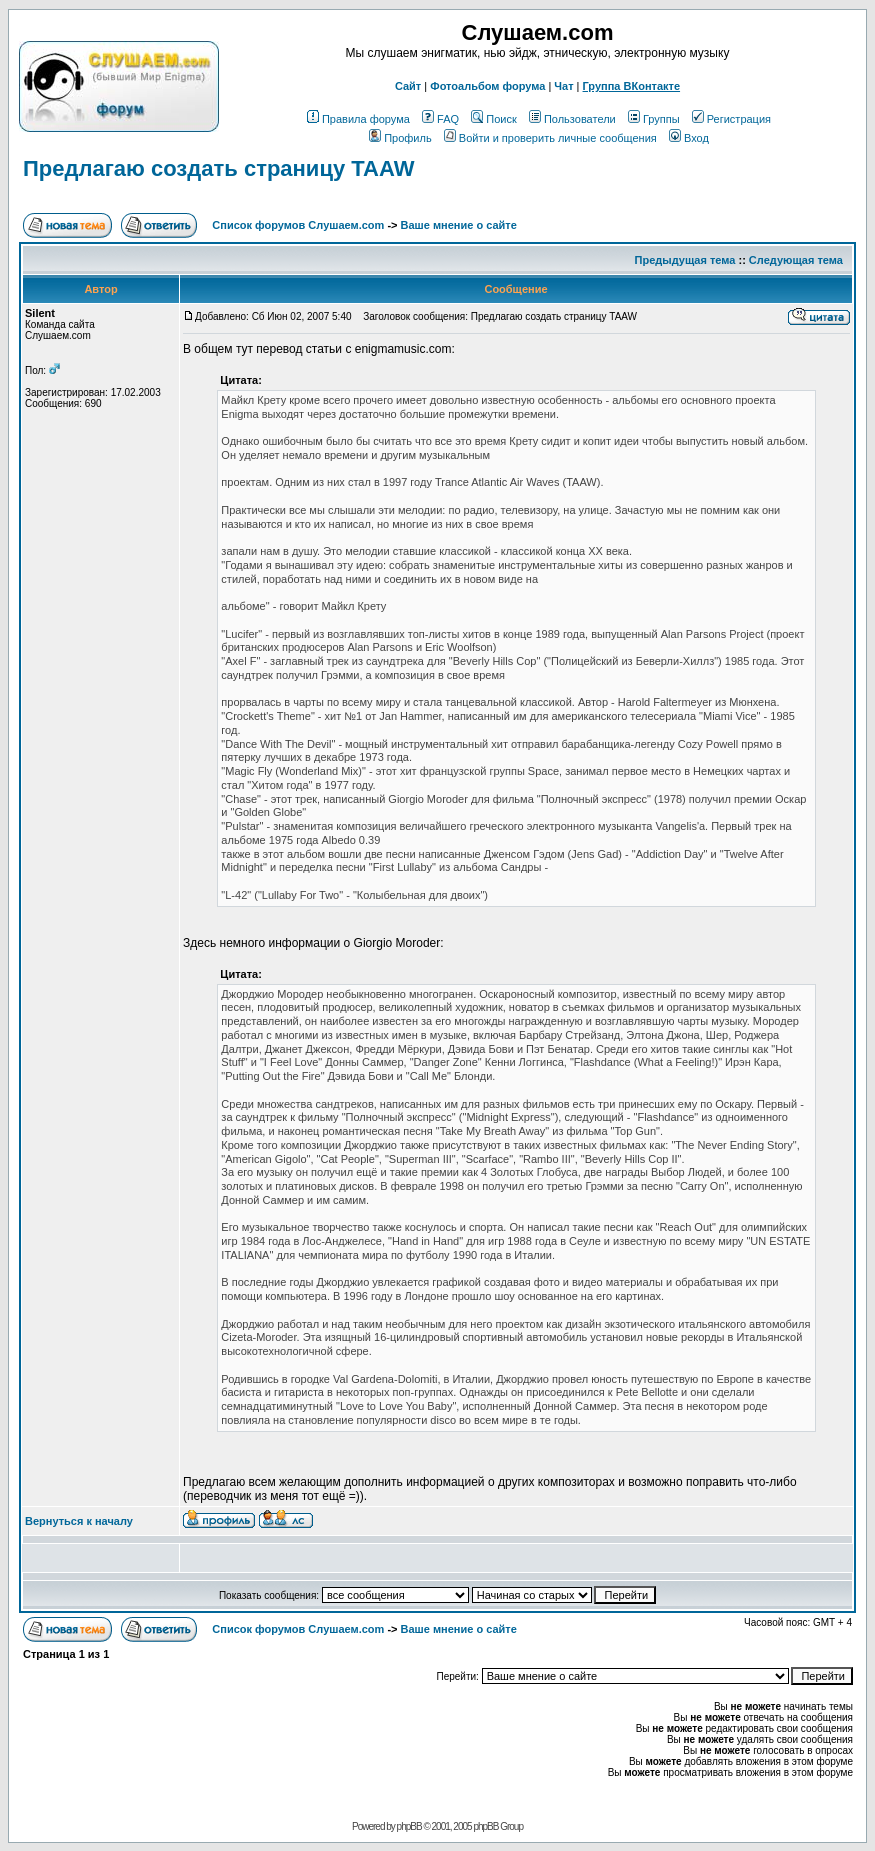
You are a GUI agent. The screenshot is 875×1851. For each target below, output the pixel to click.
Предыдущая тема (685, 260)
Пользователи (572, 119)
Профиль (400, 138)
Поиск (493, 119)
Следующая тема (796, 260)
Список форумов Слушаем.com (298, 225)
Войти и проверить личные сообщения (550, 138)
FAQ (440, 119)
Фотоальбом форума (487, 86)
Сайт (408, 86)
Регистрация (731, 119)
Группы (654, 119)
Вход (689, 138)
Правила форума (358, 119)
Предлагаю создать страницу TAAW (218, 168)
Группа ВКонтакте (632, 86)
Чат (563, 86)
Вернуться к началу (79, 1521)
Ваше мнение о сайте (459, 225)
